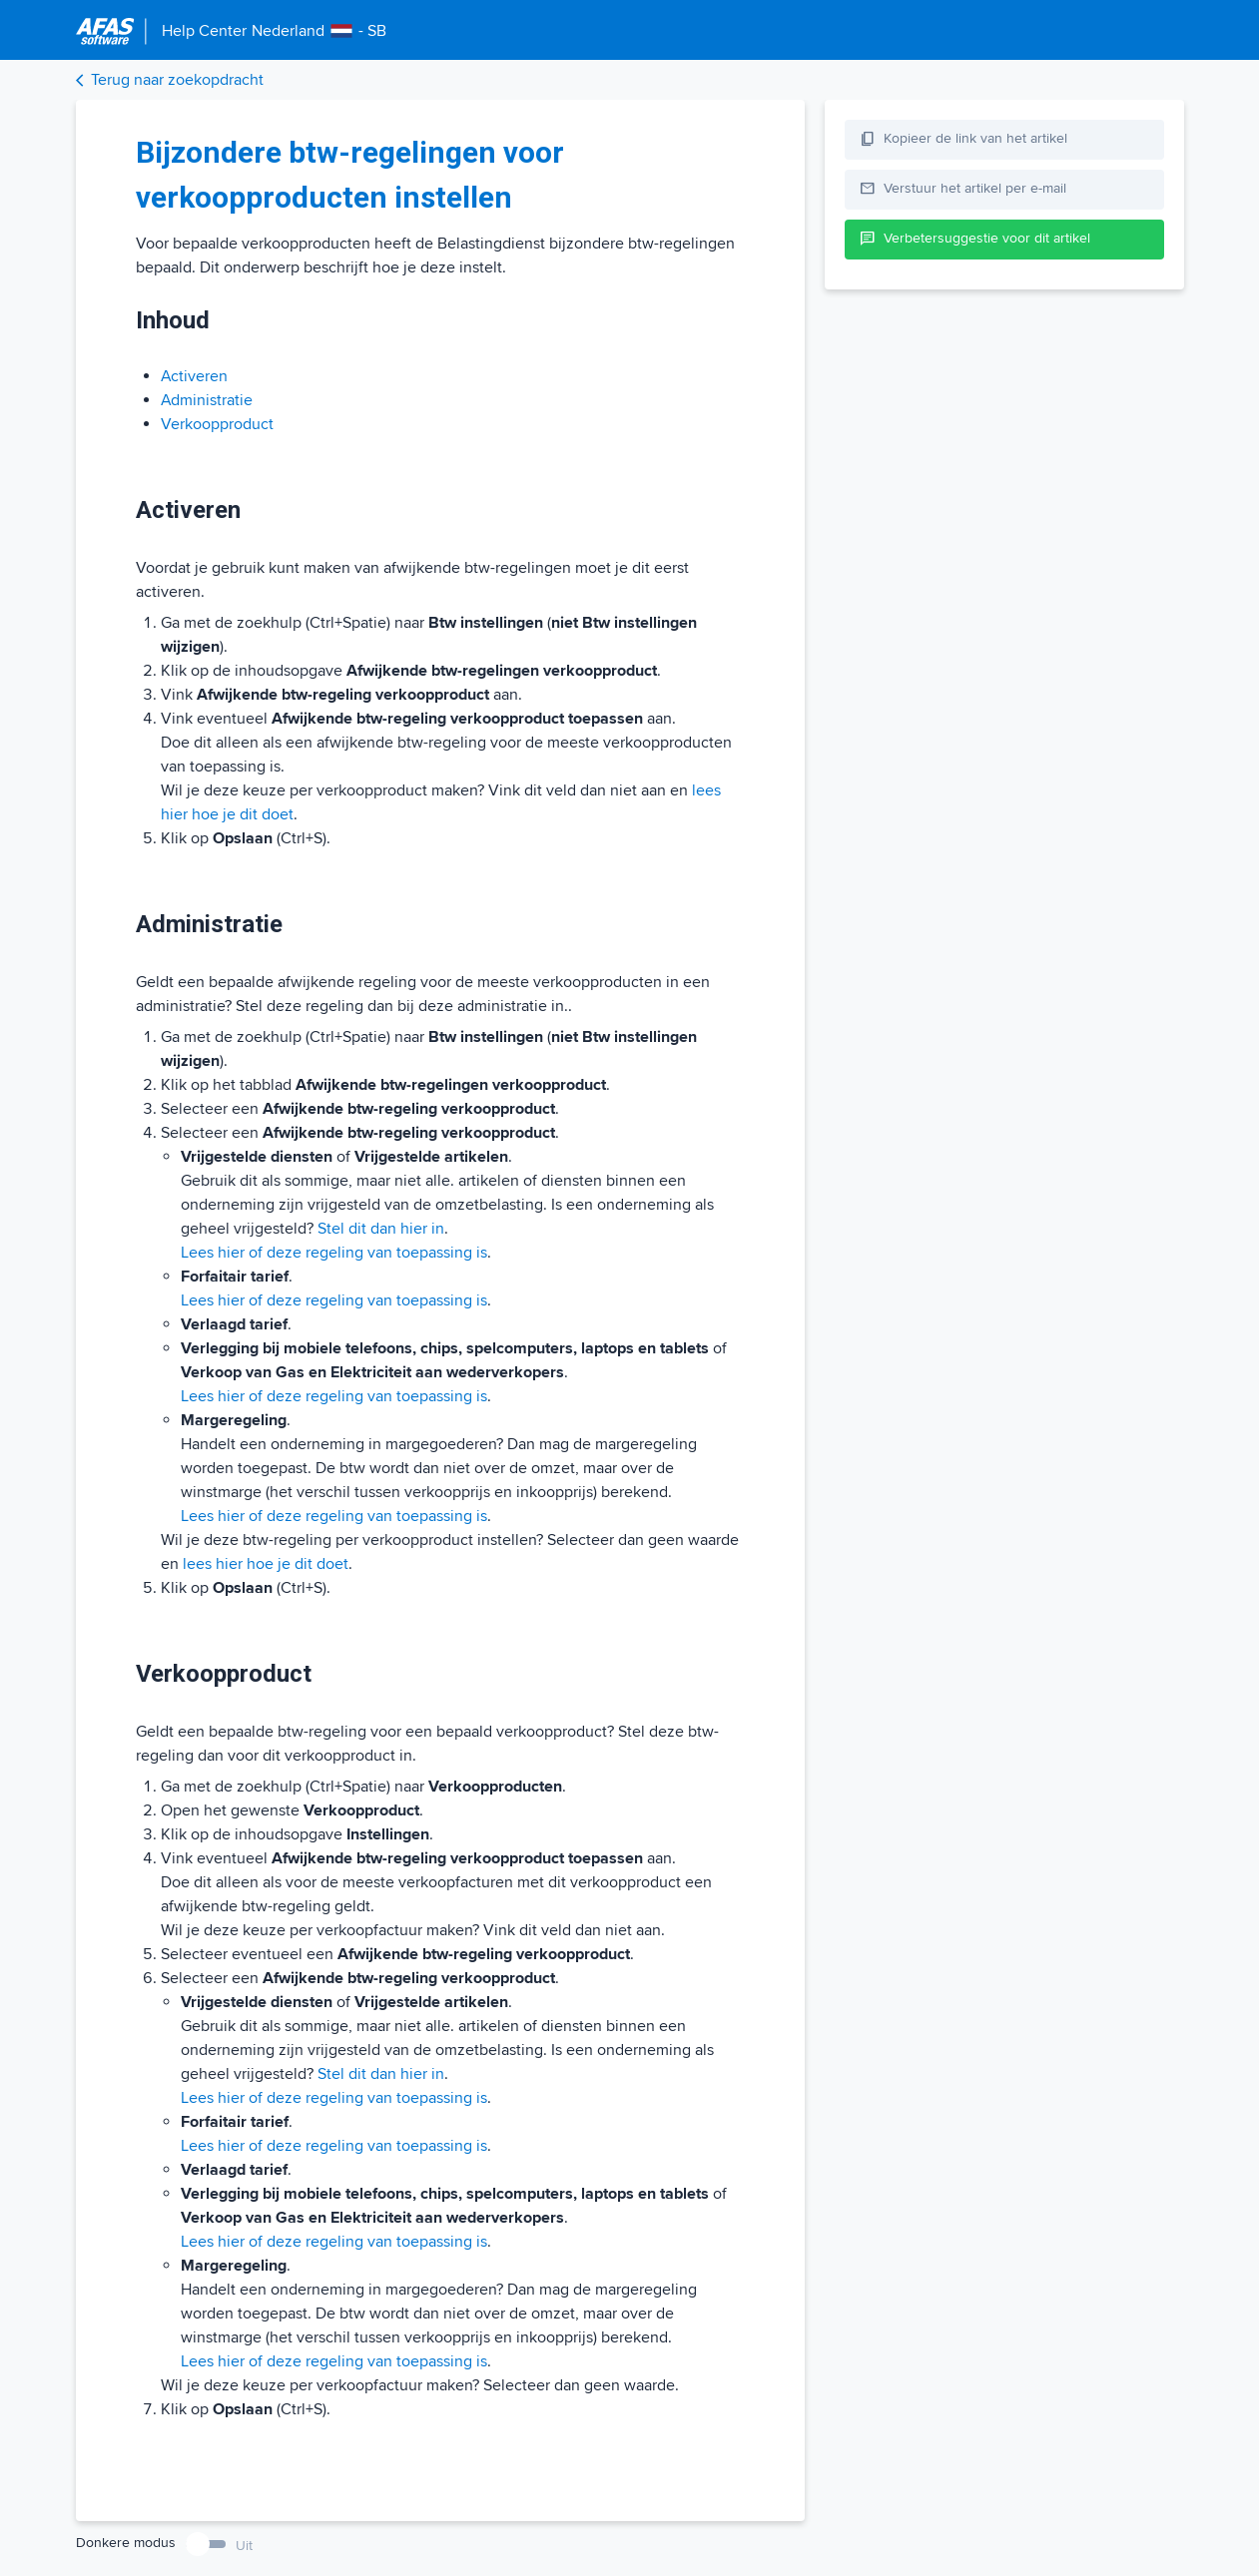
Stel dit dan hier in (380, 1229)
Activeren (194, 376)
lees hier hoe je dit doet (265, 1564)
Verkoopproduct (217, 424)
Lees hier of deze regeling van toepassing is (334, 1253)
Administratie (207, 400)
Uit (244, 2545)
